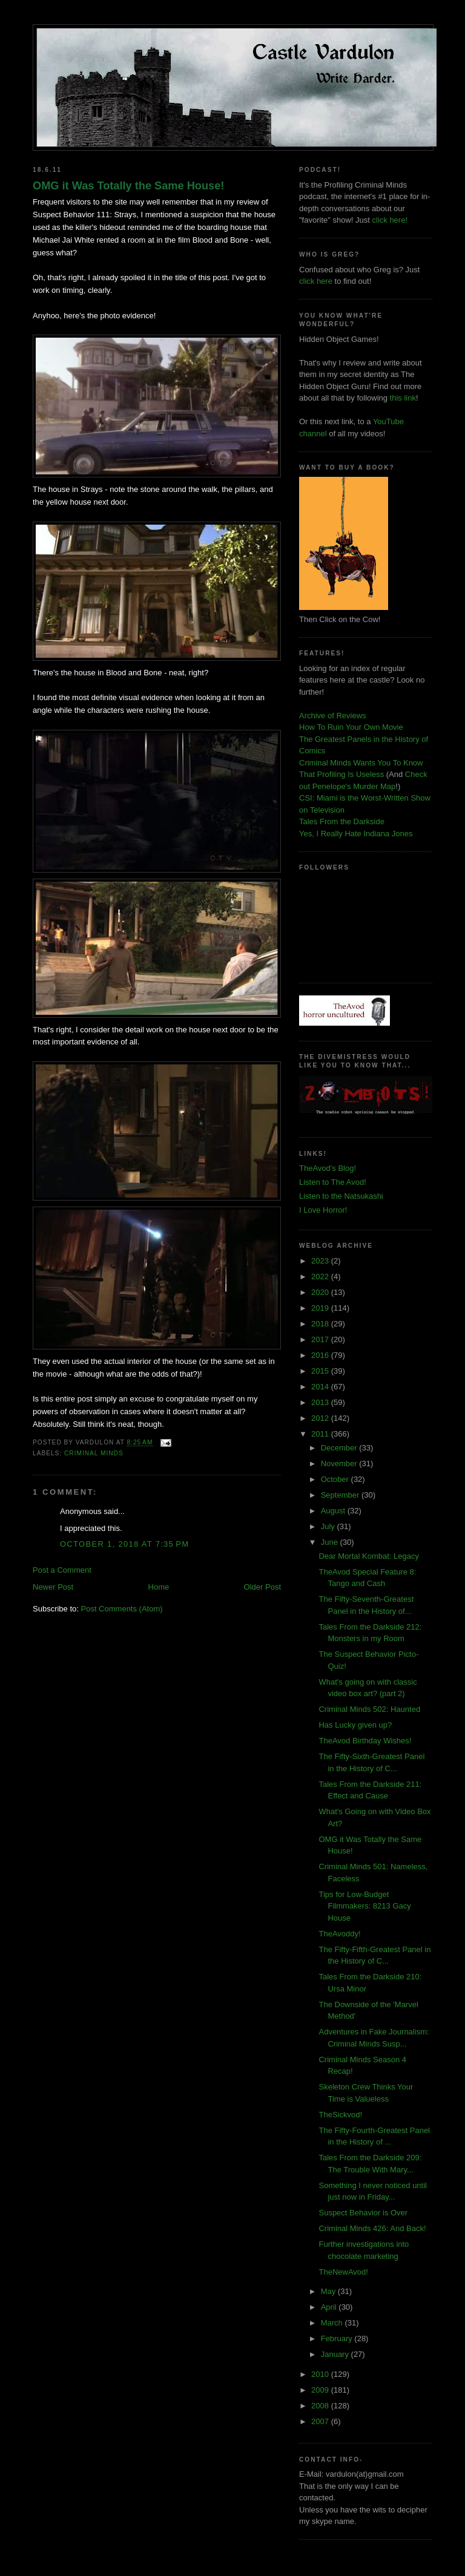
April (330, 2307)
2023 (321, 1260)
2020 (321, 1292)
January (336, 2354)
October (336, 1479)
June (330, 1542)
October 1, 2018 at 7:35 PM (124, 1544)
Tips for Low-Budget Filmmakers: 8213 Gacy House (364, 1906)
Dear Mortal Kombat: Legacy (368, 1556)
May (329, 2291)
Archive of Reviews (332, 715)
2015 (321, 1370)
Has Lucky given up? (355, 1724)
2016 (321, 1355)
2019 (321, 1308)
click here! (390, 219)
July (329, 1526)
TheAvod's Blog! (327, 1168)
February (338, 2338)
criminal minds (94, 1453)
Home (159, 1586)
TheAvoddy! (339, 1933)
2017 (321, 1339)
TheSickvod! (340, 2114)
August (334, 1510)
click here (315, 281)
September (341, 1494)
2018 (321, 1323)
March (333, 2322)
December (340, 1447)
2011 (321, 1433)
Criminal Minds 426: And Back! (372, 2228)
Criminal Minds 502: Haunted (369, 1709)
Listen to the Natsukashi (341, 1196)
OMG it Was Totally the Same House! (128, 186)
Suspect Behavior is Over (362, 2212)
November (340, 1463)
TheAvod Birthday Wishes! (364, 1740)
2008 (321, 2405)
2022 (321, 1276)
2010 (321, 2374)
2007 (321, 2421)
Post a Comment (62, 1570)
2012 (321, 1418)
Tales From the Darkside (341, 821)
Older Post (262, 1586)
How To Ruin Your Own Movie (351, 727)
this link (403, 397)
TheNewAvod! (343, 2271)
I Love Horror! (323, 1209)
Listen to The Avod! (332, 1182)
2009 (321, 2389)
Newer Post (53, 1586)
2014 (321, 1386)
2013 (321, 1402)
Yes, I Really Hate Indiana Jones (355, 833)
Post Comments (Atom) (122, 1608)
